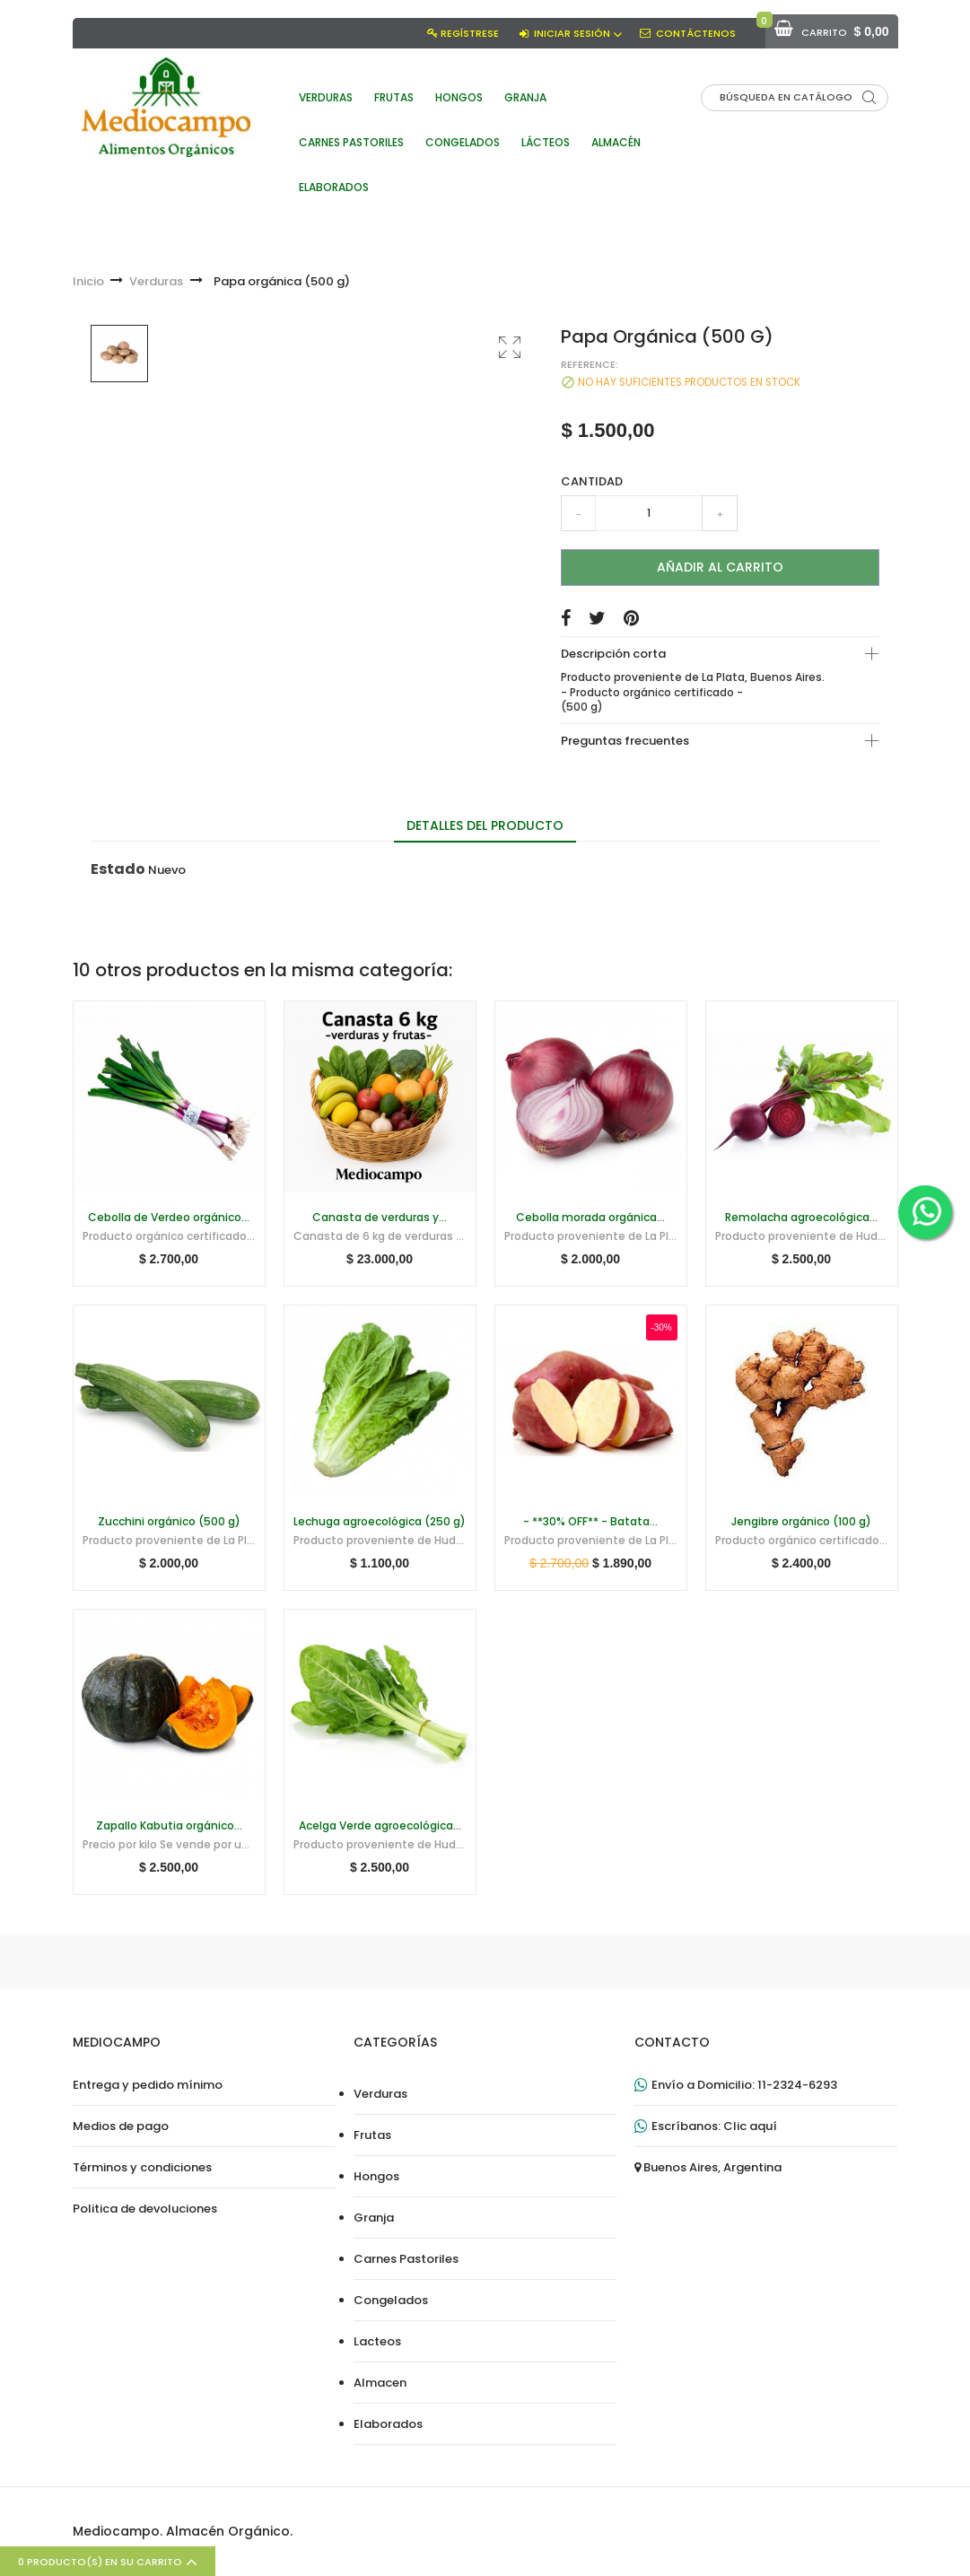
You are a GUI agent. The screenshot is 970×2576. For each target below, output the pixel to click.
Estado (118, 869)
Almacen (380, 2383)
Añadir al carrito (720, 567)
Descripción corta (613, 653)
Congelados (391, 2300)
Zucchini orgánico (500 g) (169, 1522)
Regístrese (470, 33)
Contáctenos (696, 33)
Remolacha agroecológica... (801, 1217)
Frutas (372, 2135)
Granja (374, 2218)
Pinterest (631, 618)
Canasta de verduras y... (379, 1217)
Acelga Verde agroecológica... (380, 1826)
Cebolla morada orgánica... (590, 1217)
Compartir (566, 618)
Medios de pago (121, 2126)
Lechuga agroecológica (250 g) (379, 1522)
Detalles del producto (485, 825)
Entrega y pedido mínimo (148, 2085)
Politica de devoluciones (145, 2209)
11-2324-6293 (797, 2085)
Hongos (376, 2177)
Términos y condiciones (142, 2168)
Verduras (380, 2094)
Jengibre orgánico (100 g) (801, 1522)
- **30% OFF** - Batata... (590, 1522)
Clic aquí (750, 2126)
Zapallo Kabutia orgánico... (169, 1826)
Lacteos (377, 2342)
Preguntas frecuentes (625, 740)
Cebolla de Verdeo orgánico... (168, 1217)
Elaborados (388, 2424)
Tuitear (597, 618)
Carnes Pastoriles (406, 2259)
